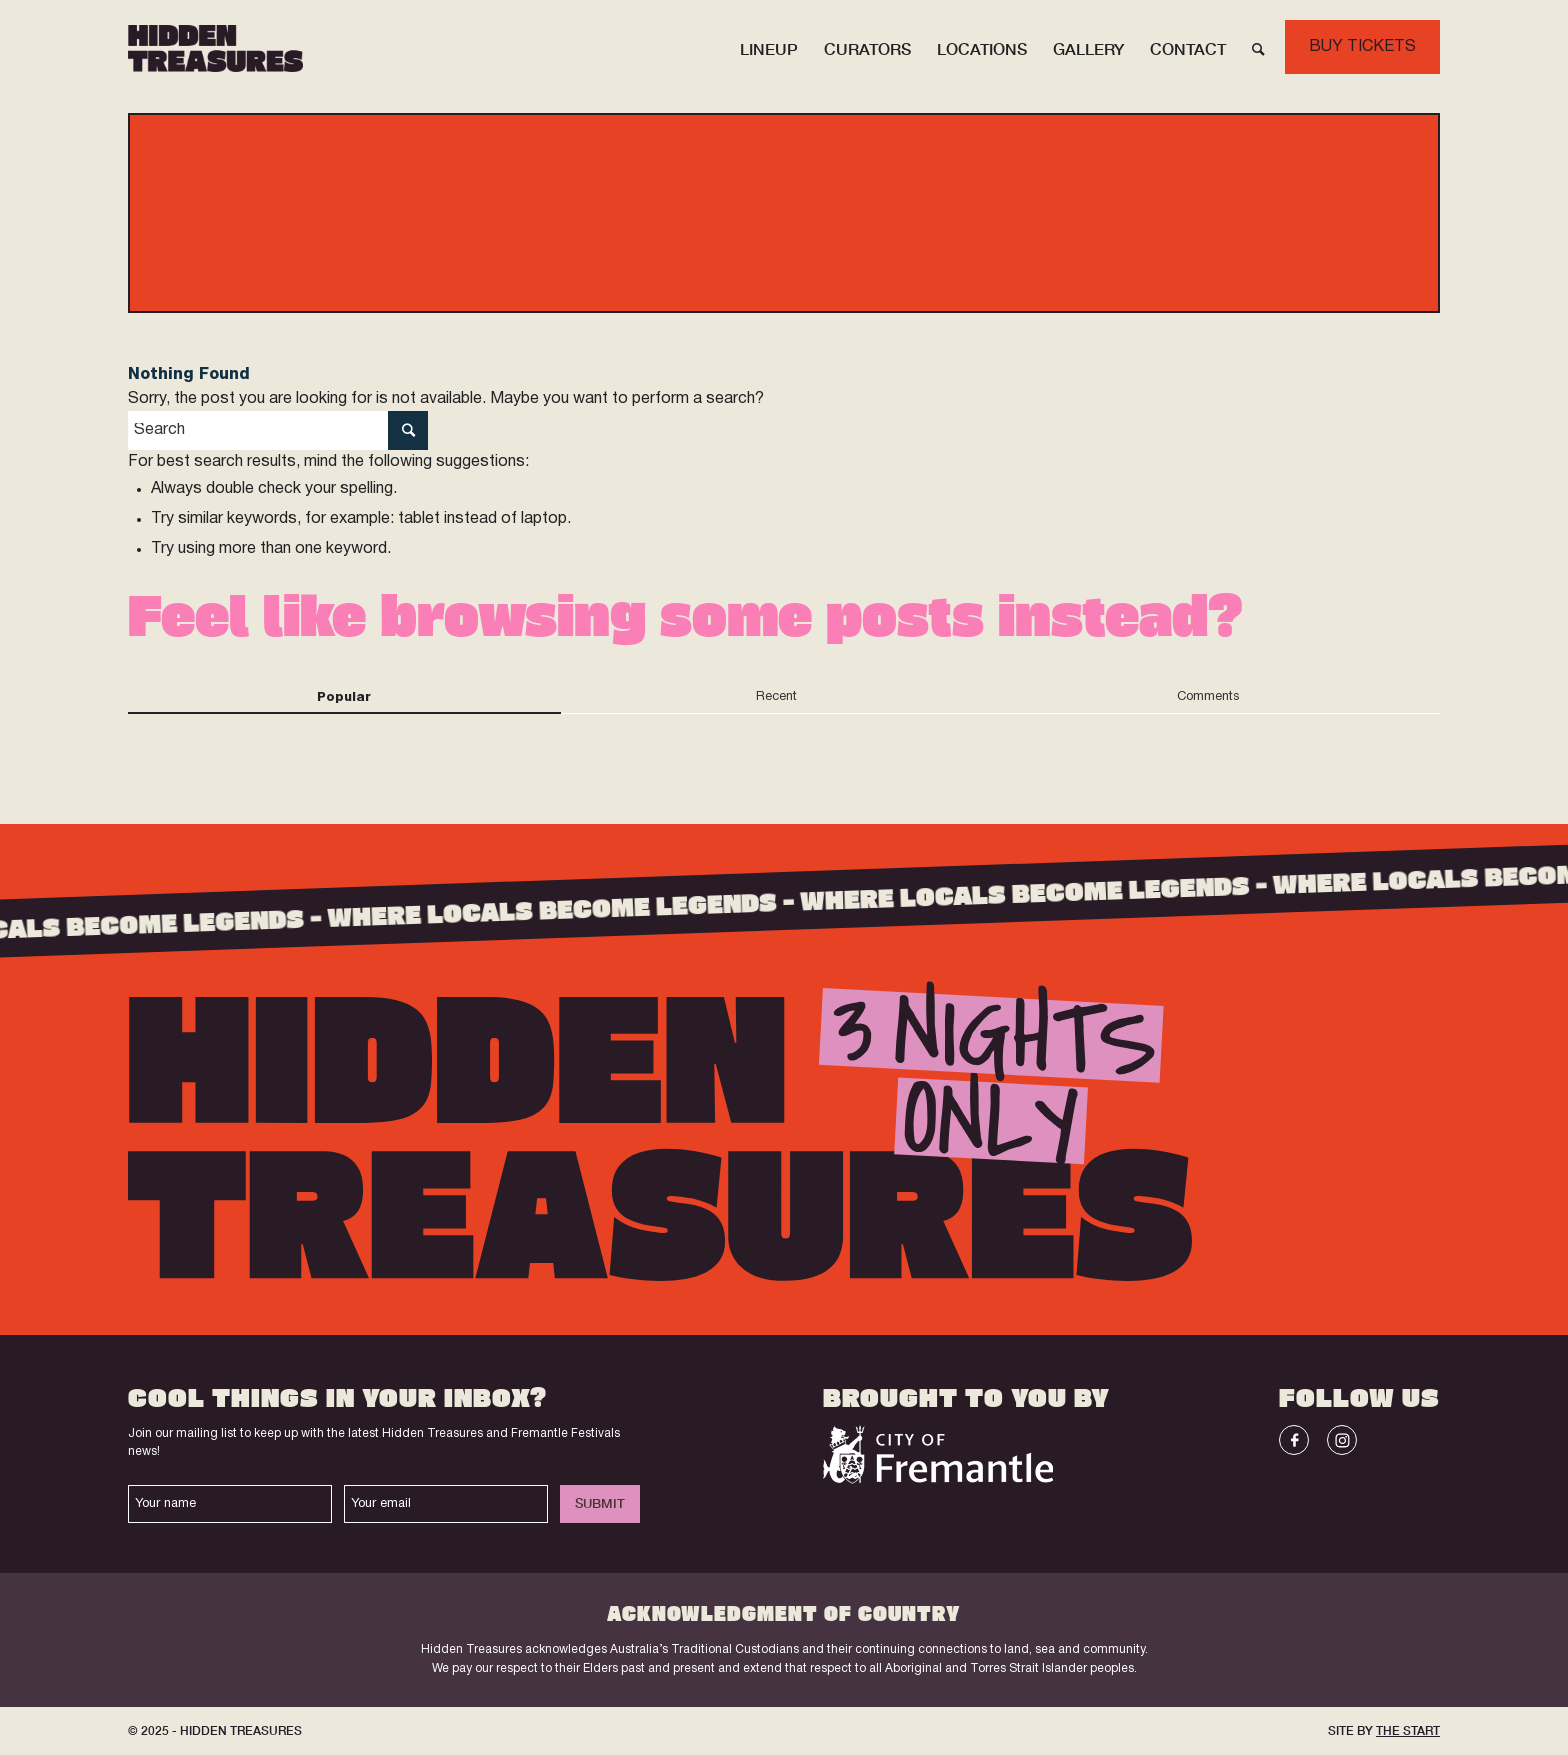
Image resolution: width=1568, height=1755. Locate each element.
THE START (1408, 1730)
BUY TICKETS (1362, 47)
